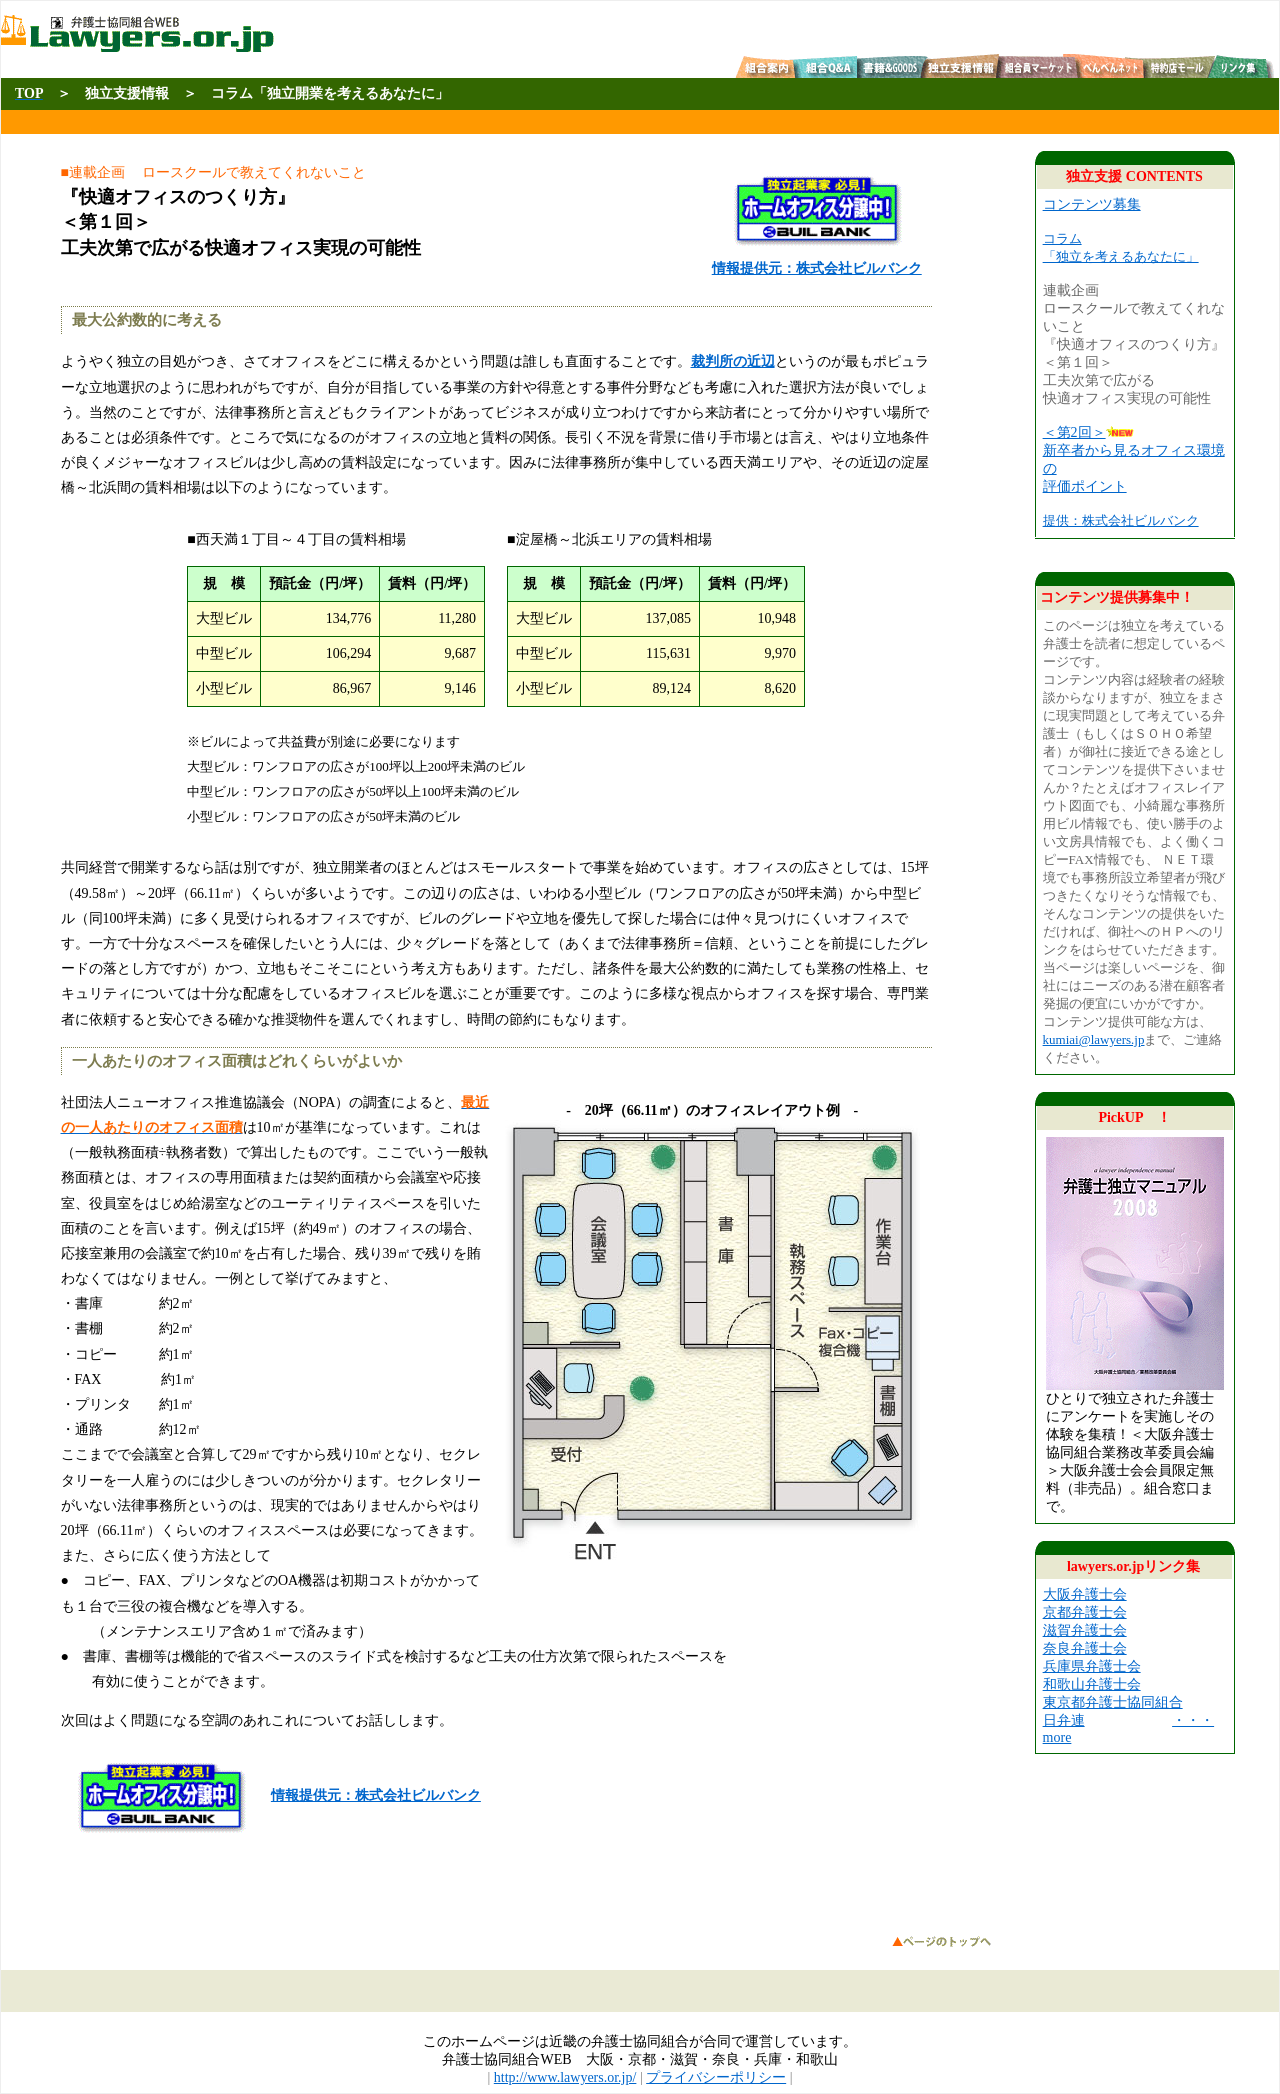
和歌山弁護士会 (1092, 1684)
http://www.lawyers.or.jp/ (565, 2077)
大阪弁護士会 (1085, 1594)
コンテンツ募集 (1092, 204)
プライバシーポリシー (716, 2077)
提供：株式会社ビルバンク (1121, 520)
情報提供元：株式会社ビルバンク (376, 1795)
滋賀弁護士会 (1085, 1630)
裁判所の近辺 (733, 361)
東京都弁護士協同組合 (1113, 1702)
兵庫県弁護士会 (1092, 1666)
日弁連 (1064, 1720)
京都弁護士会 (1085, 1612)
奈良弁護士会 (1085, 1648)
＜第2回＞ (1074, 432)
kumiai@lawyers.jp (1094, 1039)
